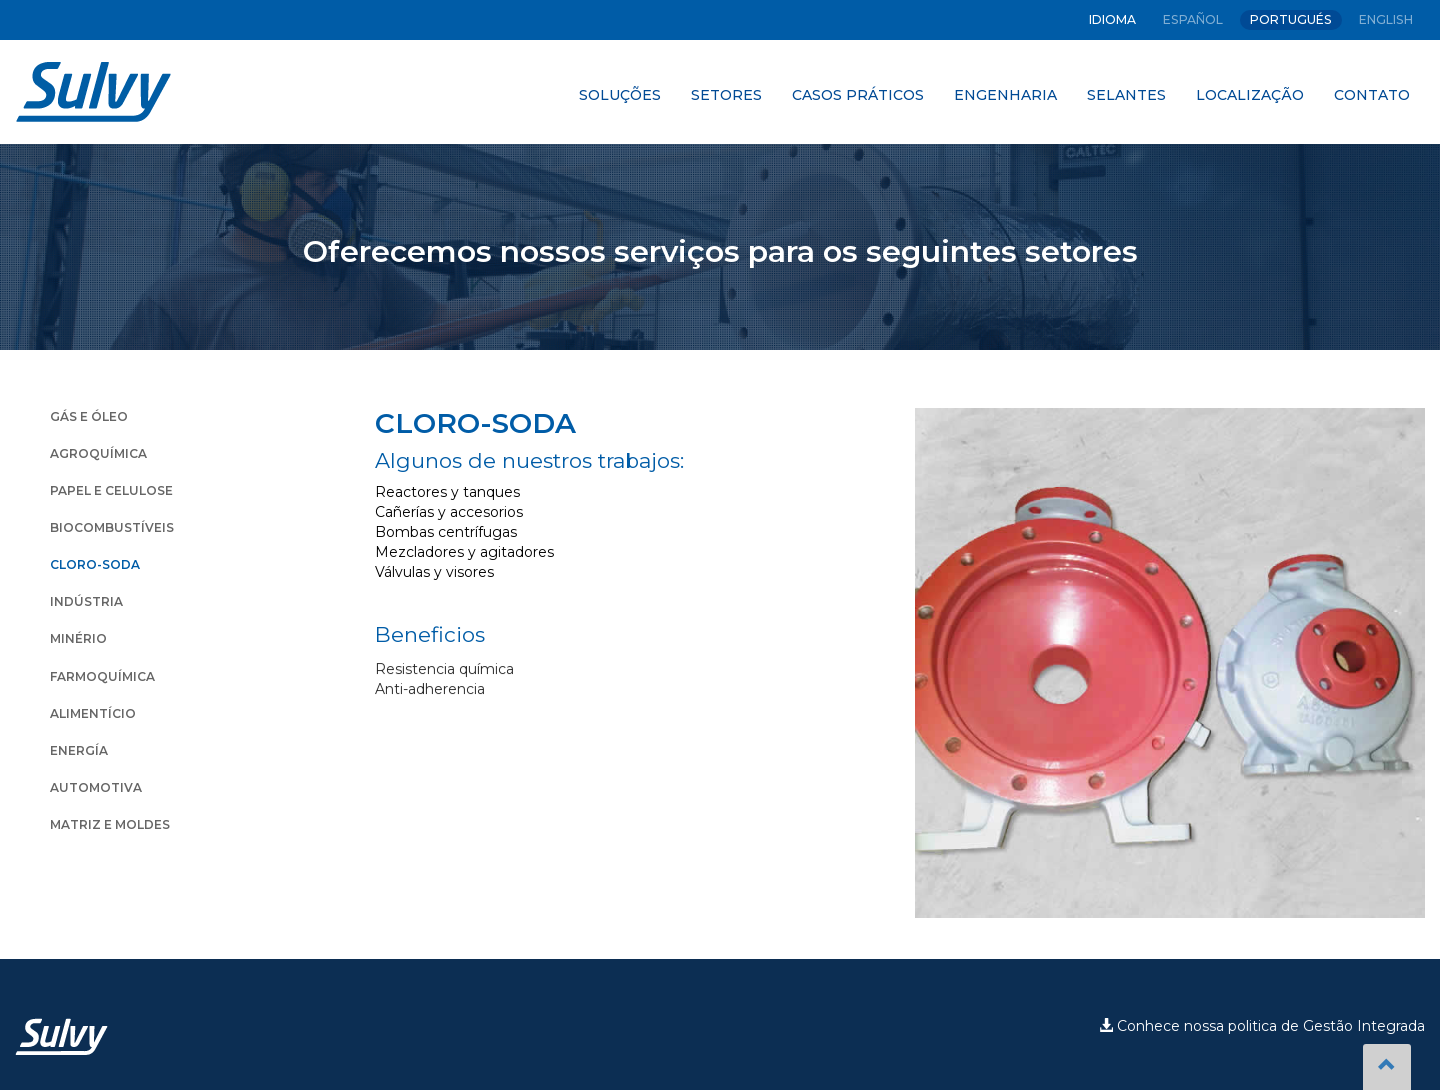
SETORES (726, 95)
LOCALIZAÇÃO (1250, 95)
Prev (941, 663)
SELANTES (1126, 95)
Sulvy (93, 92)
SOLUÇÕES (620, 95)
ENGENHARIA (1005, 95)
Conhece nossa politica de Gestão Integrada (1262, 1026)
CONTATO (1372, 95)
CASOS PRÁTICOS (858, 95)
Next (1399, 663)
